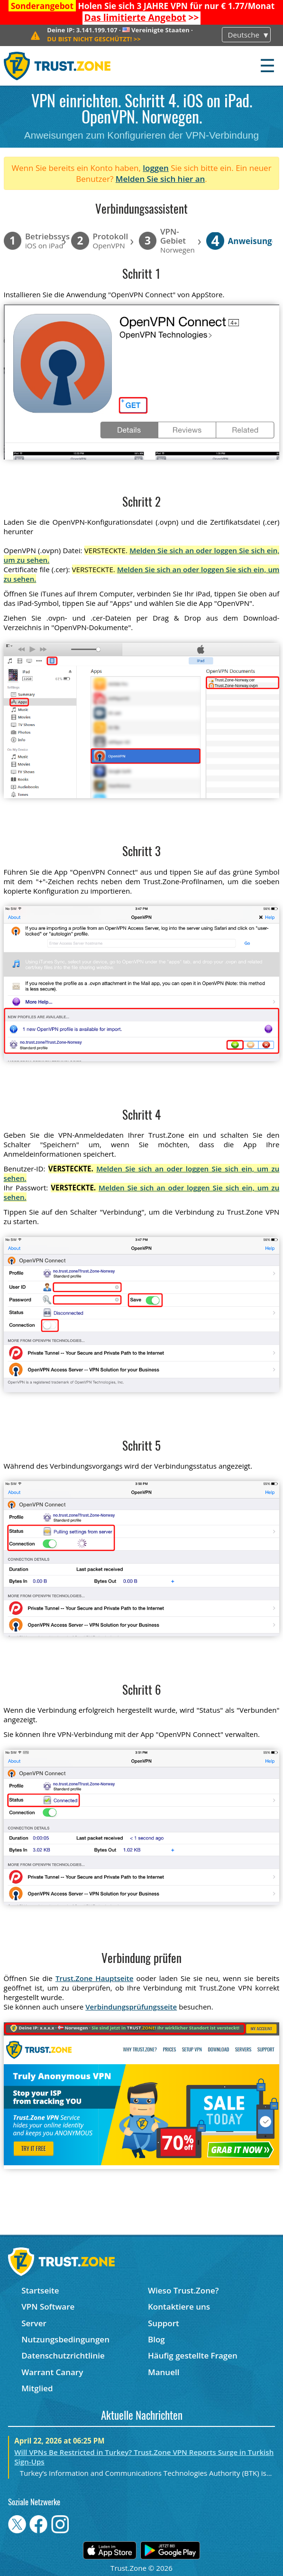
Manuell (163, 2372)
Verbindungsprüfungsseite (131, 2006)
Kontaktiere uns (179, 2306)
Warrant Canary (52, 2372)
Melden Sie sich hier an (160, 178)
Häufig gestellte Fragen (192, 2355)
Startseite (40, 2290)
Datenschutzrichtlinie (63, 2355)
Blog (156, 2339)
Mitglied (37, 2388)
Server (33, 2323)
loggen (156, 167)
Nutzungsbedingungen (65, 2339)
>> (141, 17)
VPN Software (47, 2306)
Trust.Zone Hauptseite (94, 1978)
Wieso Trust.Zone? (183, 2290)
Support (163, 2323)
